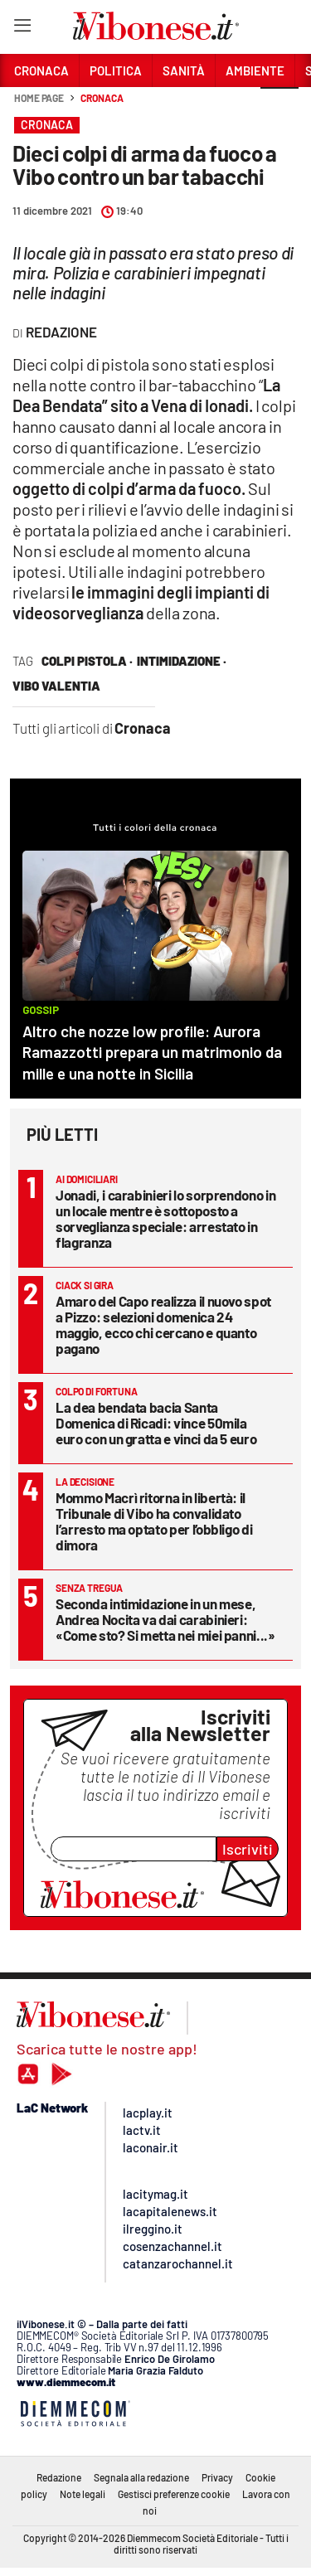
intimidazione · (181, 660)
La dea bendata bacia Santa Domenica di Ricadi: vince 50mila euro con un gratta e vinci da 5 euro (156, 1423)
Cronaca (101, 98)
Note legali (82, 2494)
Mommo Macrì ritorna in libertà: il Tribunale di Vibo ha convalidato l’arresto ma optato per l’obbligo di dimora (154, 1521)
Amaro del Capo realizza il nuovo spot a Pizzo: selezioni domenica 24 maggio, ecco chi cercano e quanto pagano (163, 1324)
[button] (279, 107)
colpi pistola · (87, 660)
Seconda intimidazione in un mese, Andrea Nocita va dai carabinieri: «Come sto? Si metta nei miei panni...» (165, 1619)
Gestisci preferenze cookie (174, 2494)
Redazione (58, 2477)
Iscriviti (247, 1849)
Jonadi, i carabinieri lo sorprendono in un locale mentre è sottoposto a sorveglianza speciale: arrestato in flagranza (165, 1218)
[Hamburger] (22, 28)
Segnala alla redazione (141, 2477)
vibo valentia (56, 685)
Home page (39, 98)
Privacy (217, 2477)
